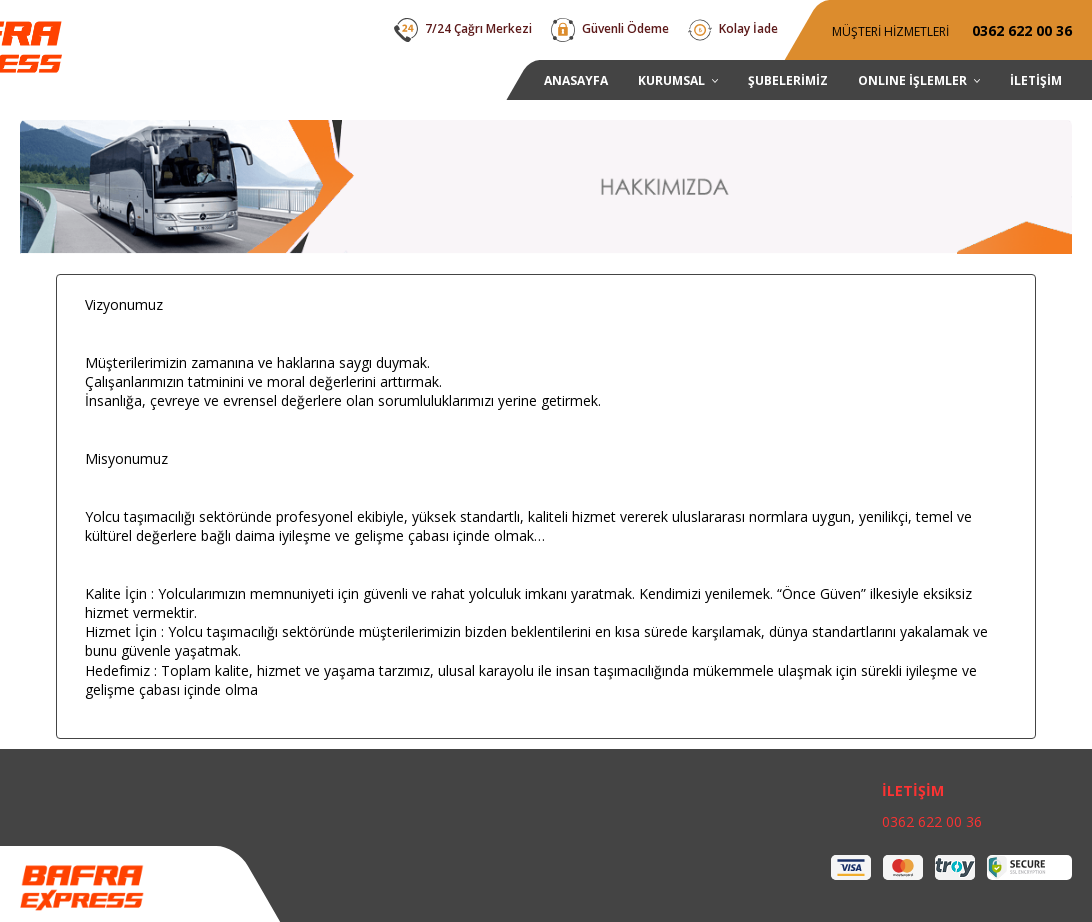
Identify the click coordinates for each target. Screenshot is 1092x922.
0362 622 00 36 (932, 821)
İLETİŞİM (913, 790)
